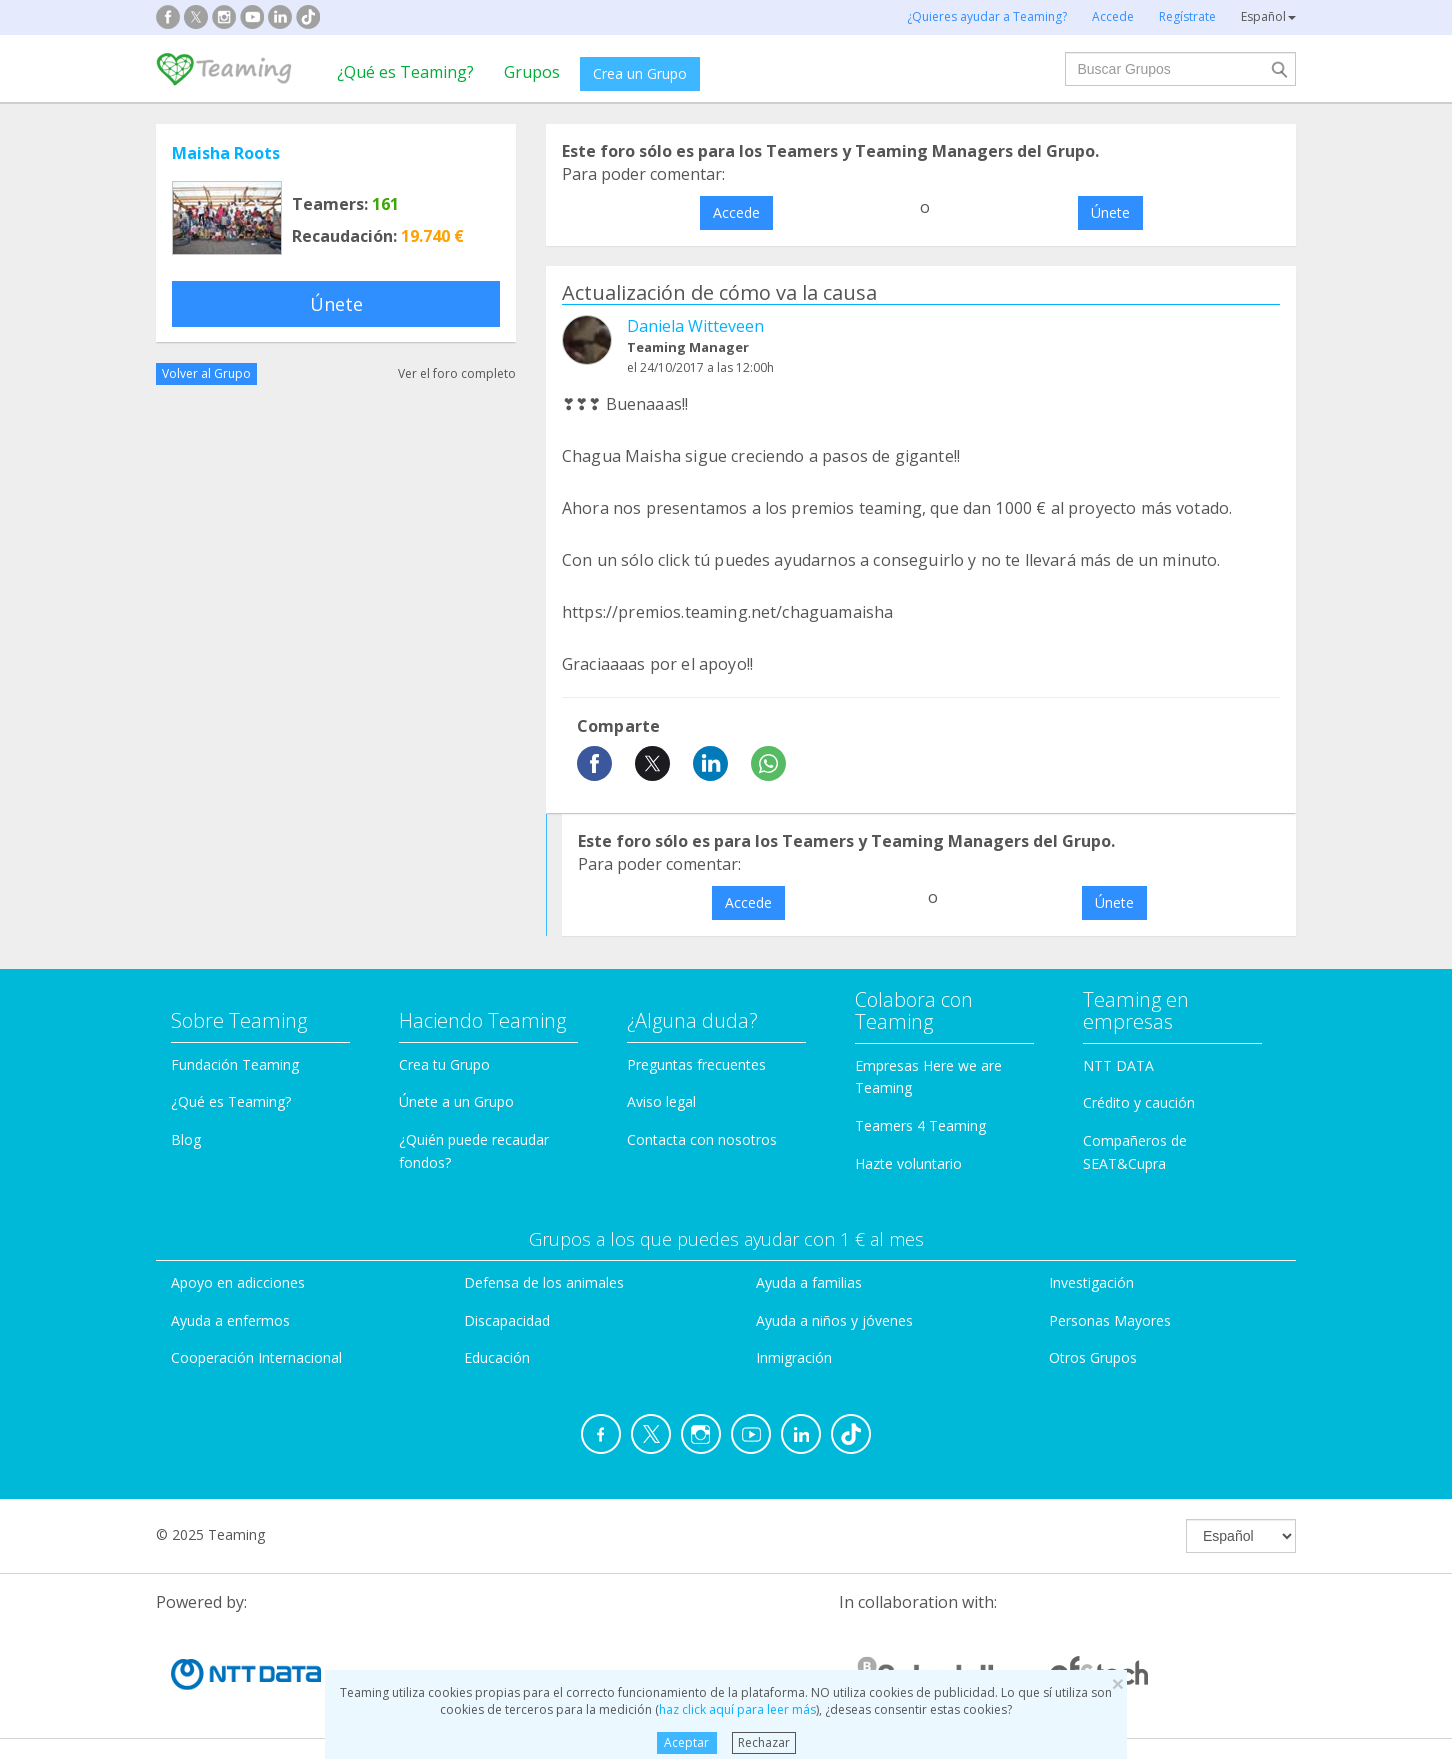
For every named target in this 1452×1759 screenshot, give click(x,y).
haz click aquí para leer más (737, 1709)
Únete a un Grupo (456, 1101)
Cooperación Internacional (256, 1357)
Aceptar (686, 1742)
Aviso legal (661, 1101)
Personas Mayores (1110, 1320)
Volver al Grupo (206, 373)
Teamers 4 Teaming (920, 1125)
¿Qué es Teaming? (405, 72)
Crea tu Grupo (444, 1064)
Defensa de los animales (544, 1282)
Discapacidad (507, 1320)
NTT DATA (1118, 1065)
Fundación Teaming (235, 1064)
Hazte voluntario (908, 1163)
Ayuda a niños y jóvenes (834, 1320)
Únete (336, 304)
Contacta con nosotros (702, 1139)
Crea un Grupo (640, 73)
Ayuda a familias (809, 1282)
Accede (736, 212)
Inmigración (794, 1357)
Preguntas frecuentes (696, 1064)
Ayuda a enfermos (230, 1320)
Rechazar (764, 1742)
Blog (186, 1139)
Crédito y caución (1139, 1102)
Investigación (1091, 1282)
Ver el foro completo (457, 373)
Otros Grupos (1093, 1357)
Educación (497, 1357)
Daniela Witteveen (695, 326)
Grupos (532, 72)
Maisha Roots (226, 153)
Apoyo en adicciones (238, 1282)
